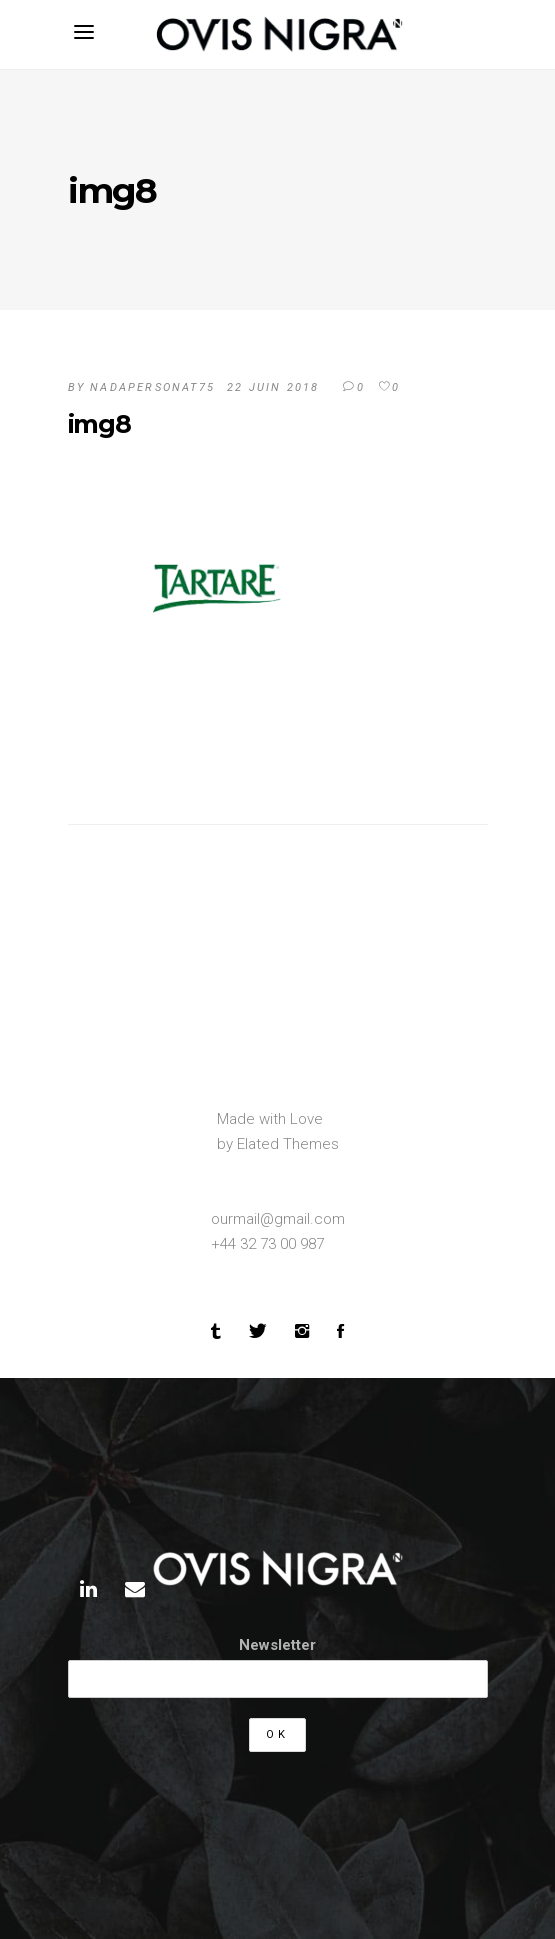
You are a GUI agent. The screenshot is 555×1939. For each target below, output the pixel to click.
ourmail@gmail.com (278, 1219)
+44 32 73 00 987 (267, 1244)
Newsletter (277, 1645)
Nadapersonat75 (152, 387)
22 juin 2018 (273, 387)
